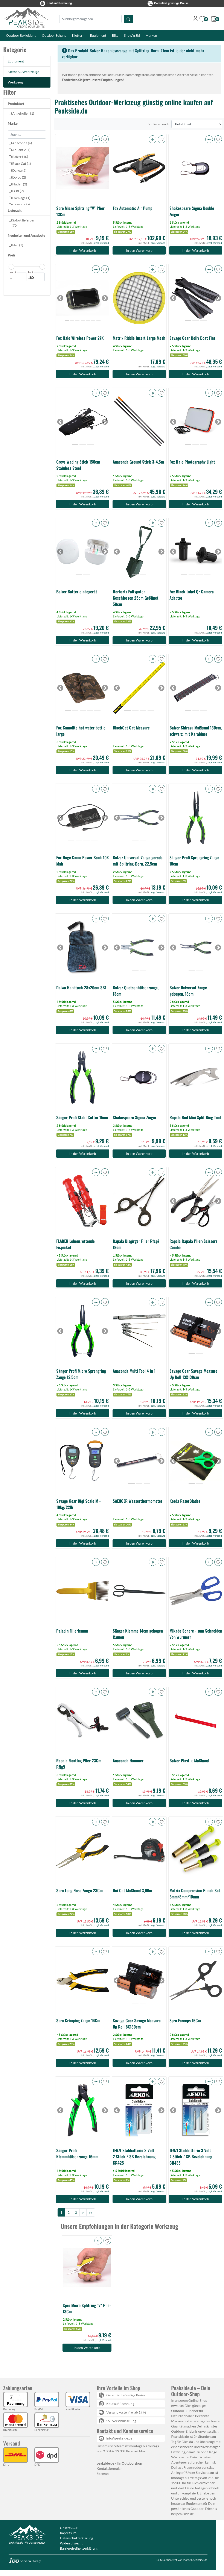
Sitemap (103, 2473)
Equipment (98, 35)
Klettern (78, 35)
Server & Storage (25, 2561)
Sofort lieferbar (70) (23, 222)
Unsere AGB (69, 2528)
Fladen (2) (19, 184)
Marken (151, 35)
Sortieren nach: (159, 124)
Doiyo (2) (19, 177)
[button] (96, 139)
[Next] (83, 2212)
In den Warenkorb (82, 250)
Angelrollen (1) (23, 113)
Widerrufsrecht (71, 2543)
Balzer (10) (20, 157)
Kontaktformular (109, 2468)
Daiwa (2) (19, 170)
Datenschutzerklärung (76, 2538)
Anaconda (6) (22, 143)
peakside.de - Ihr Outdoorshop (27, 2542)
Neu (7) (17, 245)
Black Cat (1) (21, 163)
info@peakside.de (119, 2438)
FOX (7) (18, 191)
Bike (115, 35)
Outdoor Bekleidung (21, 35)
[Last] (90, 2212)
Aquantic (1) (21, 150)
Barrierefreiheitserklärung (79, 2548)
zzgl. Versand (101, 243)
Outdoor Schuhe (54, 35)
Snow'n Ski (132, 35)
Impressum (68, 2533)
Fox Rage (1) (21, 198)
